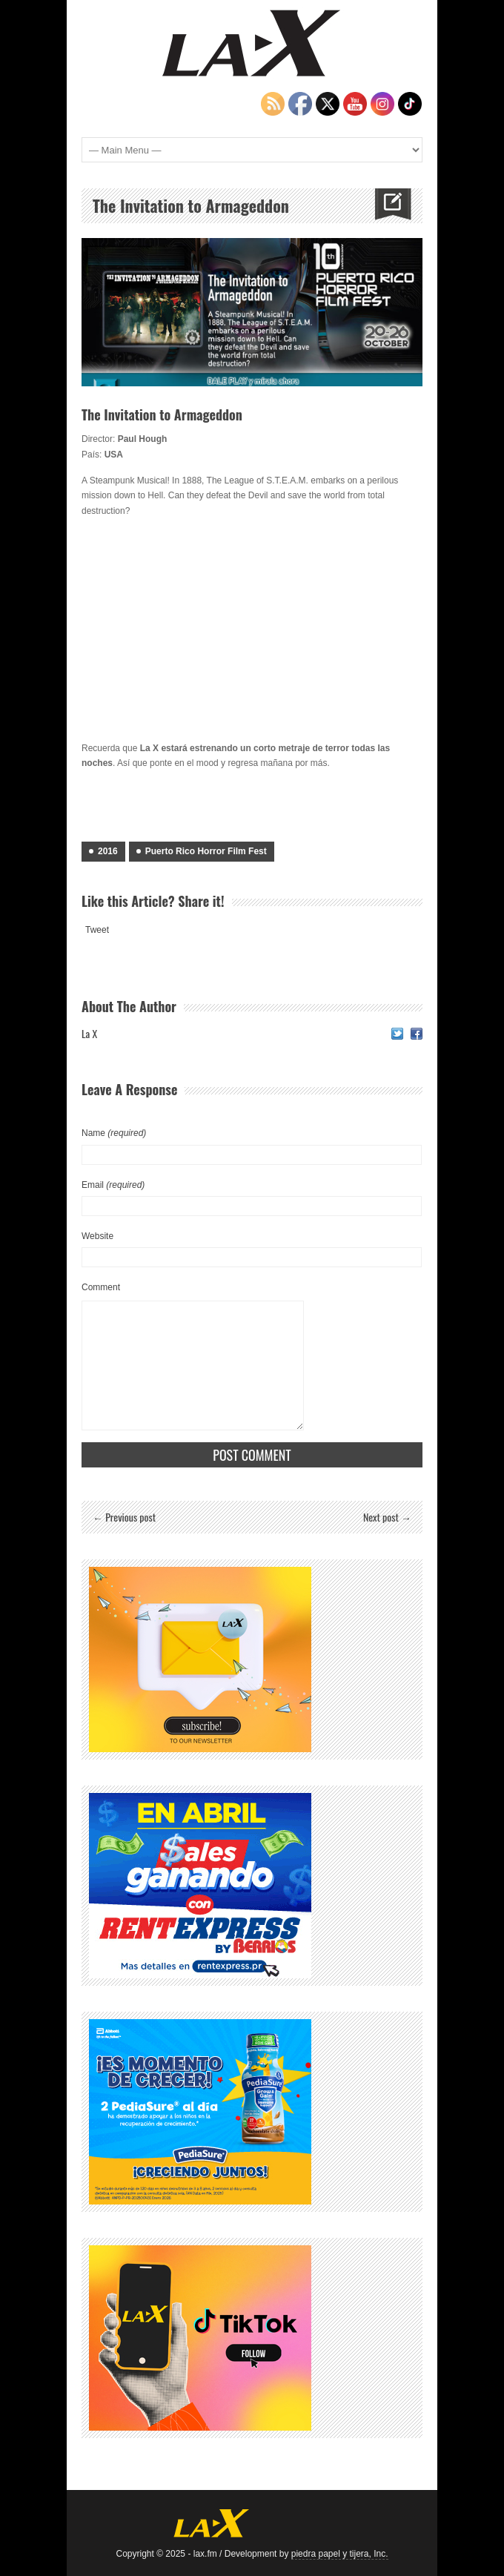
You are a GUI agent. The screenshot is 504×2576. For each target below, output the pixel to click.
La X (89, 1033)
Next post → (387, 1517)
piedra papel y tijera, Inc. (339, 2554)
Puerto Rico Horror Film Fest (206, 851)
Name (114, 1133)
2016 (108, 851)
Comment (101, 1287)
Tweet (97, 930)
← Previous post (124, 1517)
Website (97, 1236)
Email (113, 1185)
